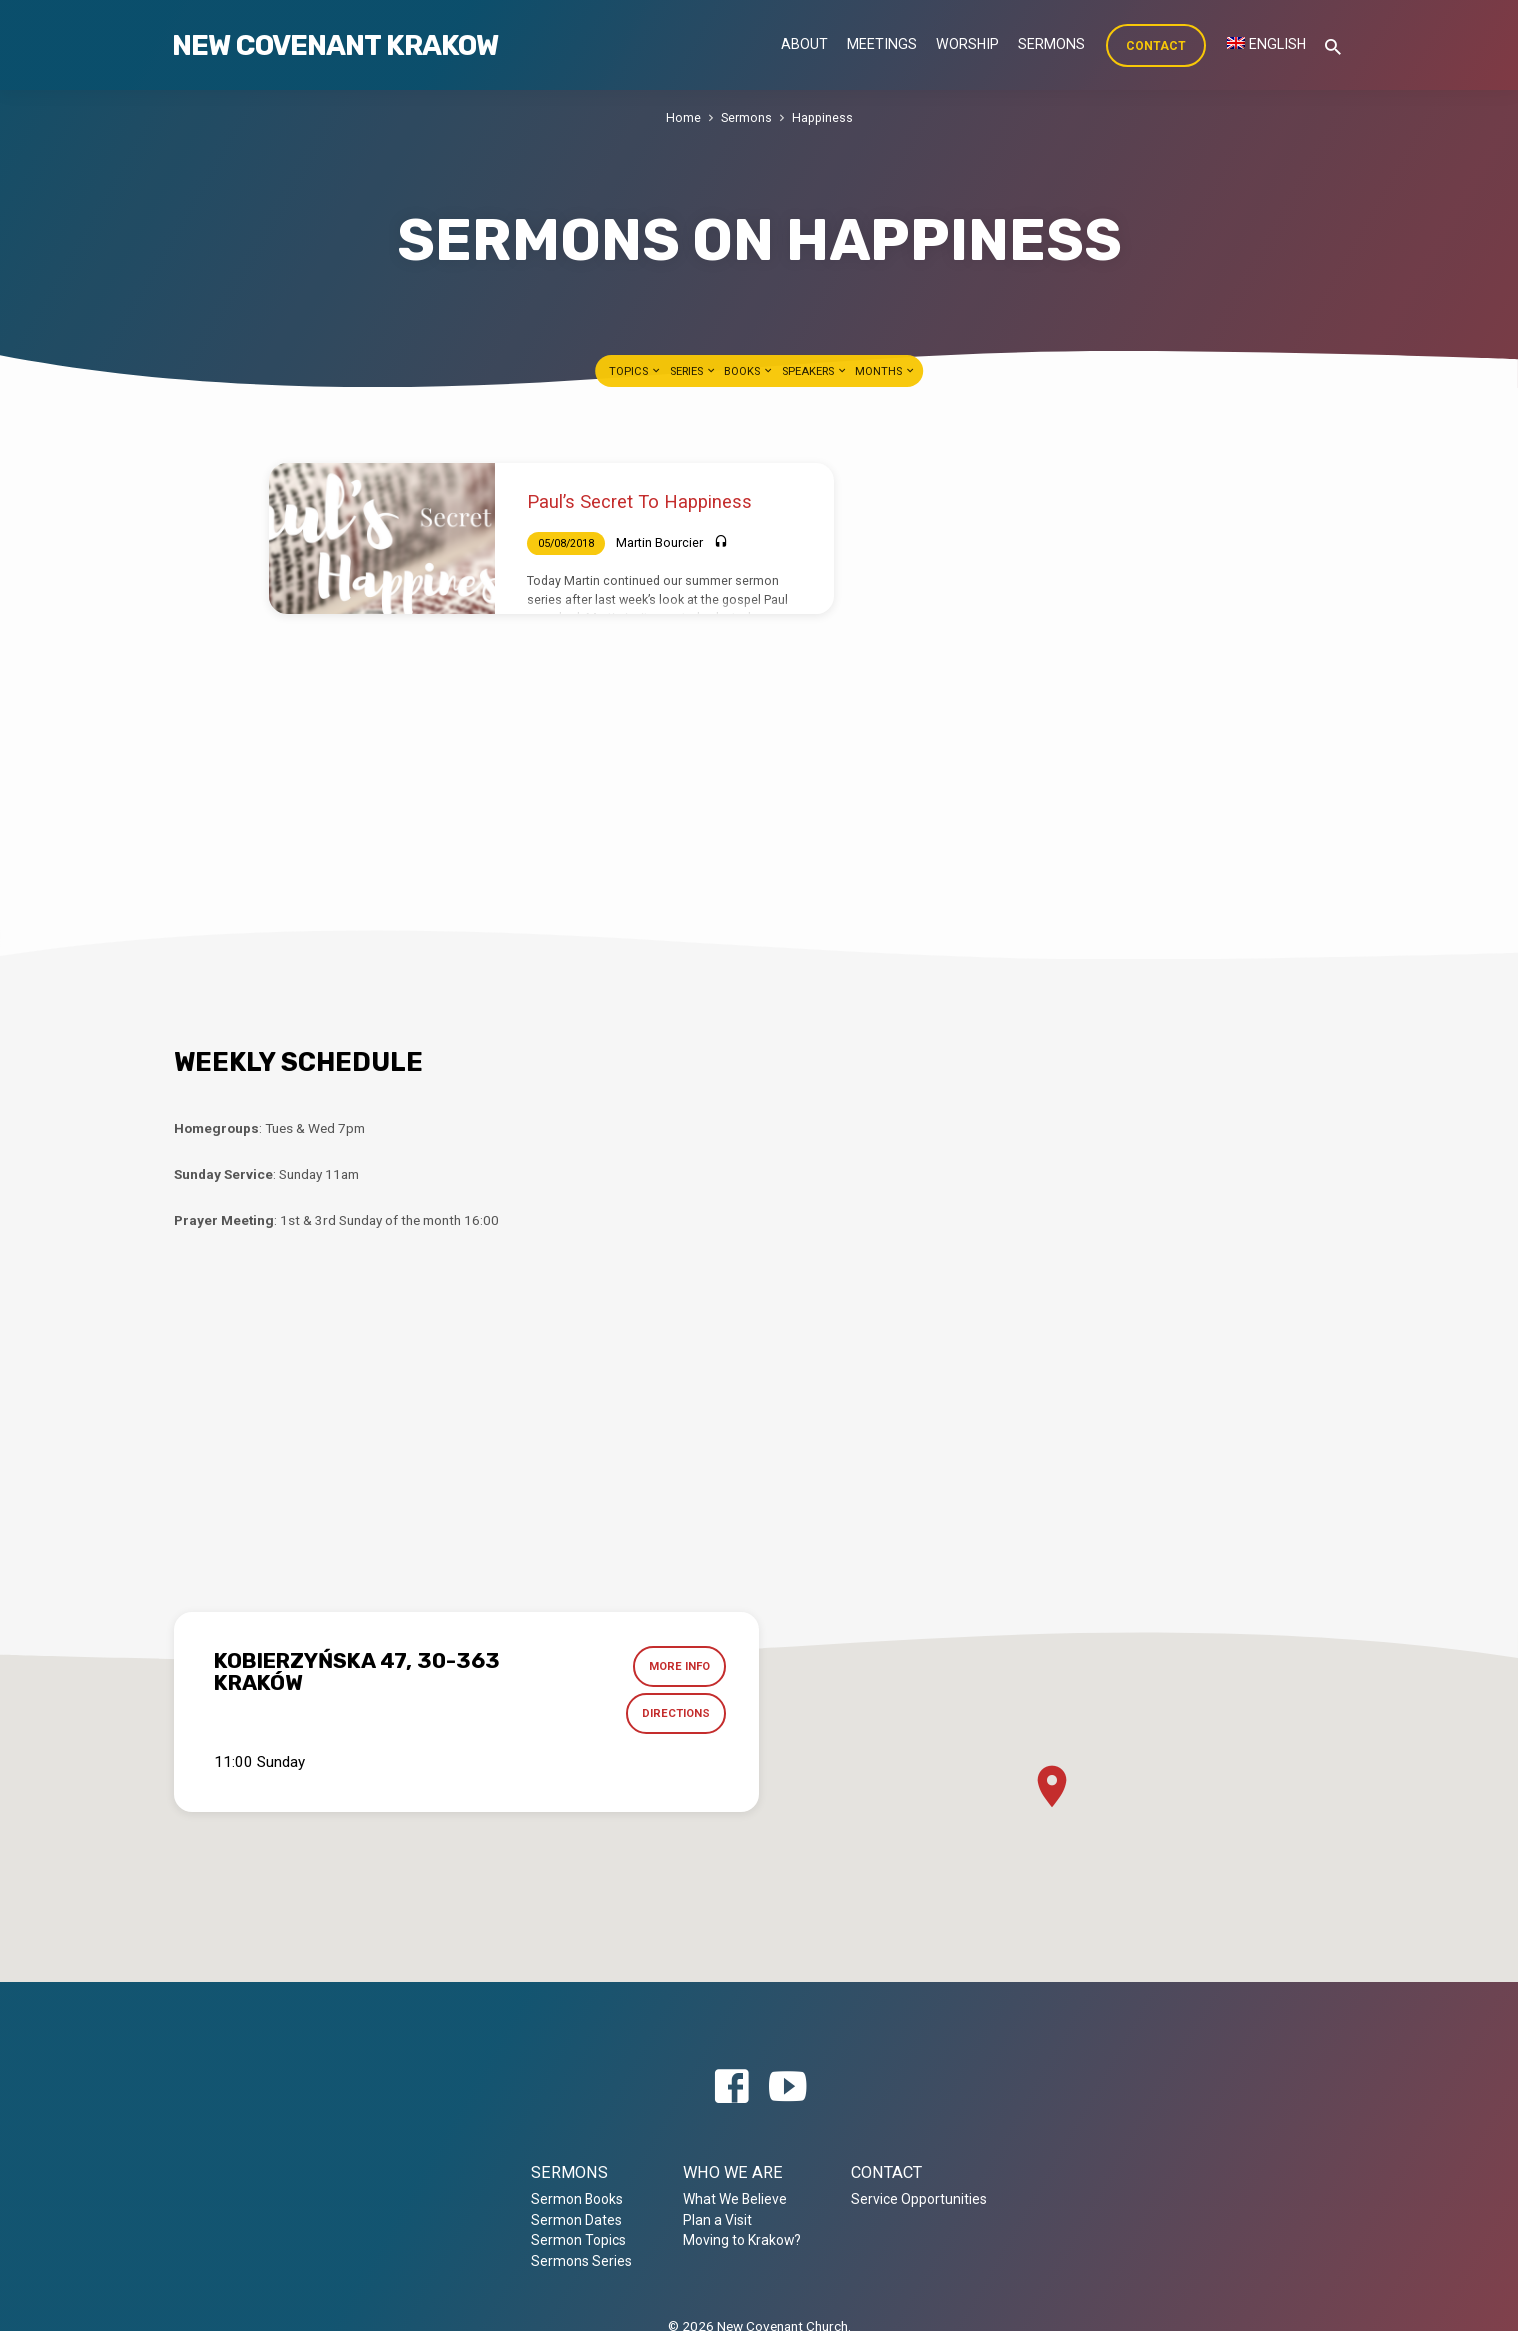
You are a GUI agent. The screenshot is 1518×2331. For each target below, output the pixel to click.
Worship (967, 44)
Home (683, 117)
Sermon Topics (578, 2240)
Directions (675, 1715)
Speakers (815, 371)
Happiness (822, 117)
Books (749, 371)
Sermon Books (577, 2199)
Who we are (733, 2172)
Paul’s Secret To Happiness (639, 501)
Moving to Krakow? (742, 2240)
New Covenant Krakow (335, 45)
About (804, 44)
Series (693, 371)
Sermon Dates (576, 2220)
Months (885, 371)
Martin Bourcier (659, 542)
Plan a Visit (717, 2220)
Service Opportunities (919, 2199)
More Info (678, 1667)
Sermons (1051, 44)
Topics (635, 371)
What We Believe (735, 2199)
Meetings (882, 44)
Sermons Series (581, 2261)
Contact (1156, 46)
